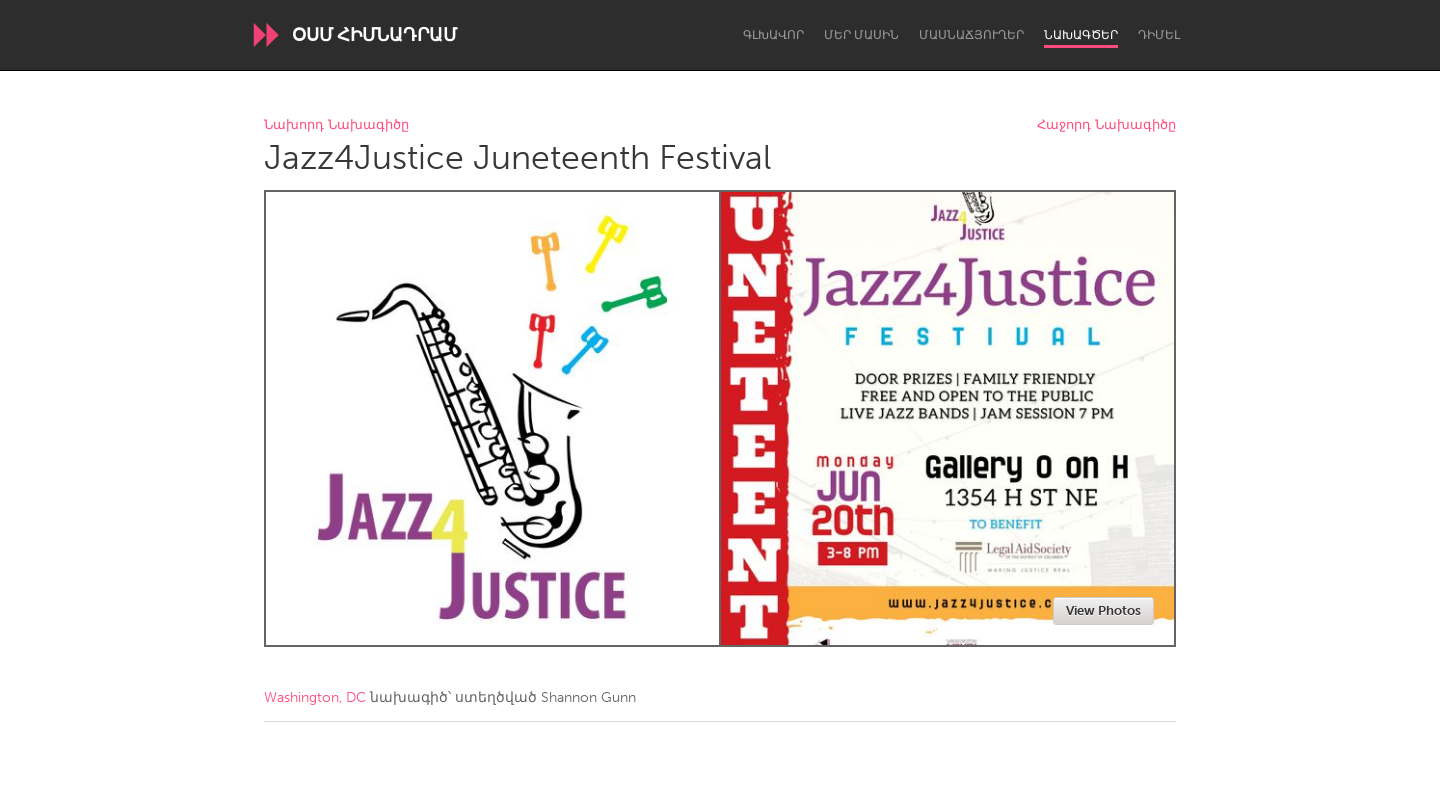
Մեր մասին (861, 35)
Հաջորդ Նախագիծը (1106, 125)
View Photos (1103, 610)
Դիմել (1159, 35)
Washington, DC (315, 697)
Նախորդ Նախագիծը (336, 125)
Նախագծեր (1081, 35)
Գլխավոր (773, 35)
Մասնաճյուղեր (971, 35)
